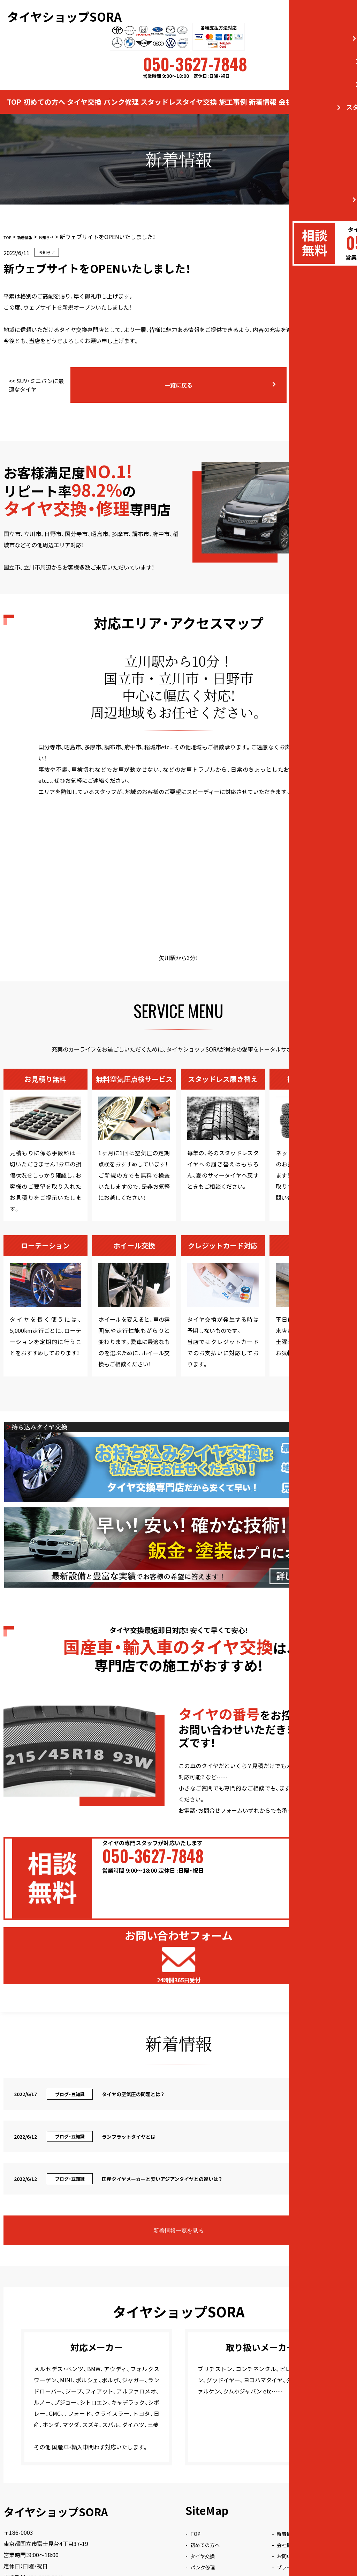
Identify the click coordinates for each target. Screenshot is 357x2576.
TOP (14, 90)
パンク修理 (121, 90)
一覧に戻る (201, 371)
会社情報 (292, 90)
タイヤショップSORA (66, 9)
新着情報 (262, 90)
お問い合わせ (329, 90)
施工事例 (233, 90)
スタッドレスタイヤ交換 (178, 90)
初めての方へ (44, 90)
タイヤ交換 (84, 90)
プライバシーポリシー (312, 2455)
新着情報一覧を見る (194, 2118)
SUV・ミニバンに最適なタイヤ (51, 370)
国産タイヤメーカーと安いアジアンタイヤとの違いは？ (307, 370)
